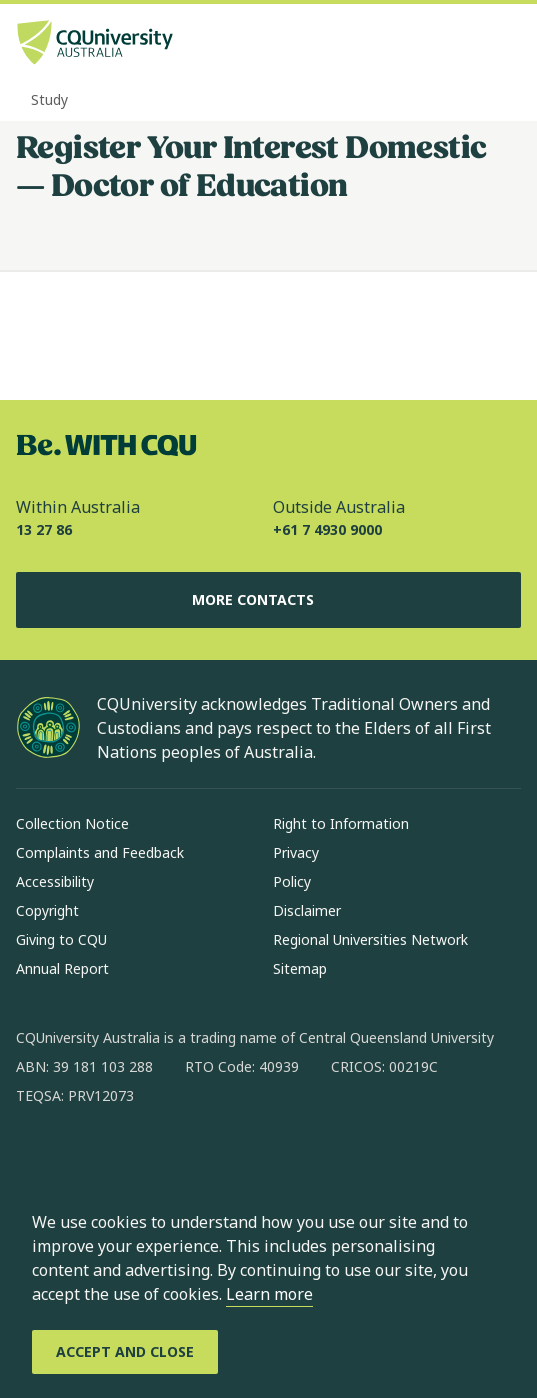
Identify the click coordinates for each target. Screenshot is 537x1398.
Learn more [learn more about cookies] (269, 1294)
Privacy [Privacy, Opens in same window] (296, 852)
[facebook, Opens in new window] (38, 1160)
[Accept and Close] (125, 1352)
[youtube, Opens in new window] (246, 1160)
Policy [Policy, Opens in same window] (292, 881)
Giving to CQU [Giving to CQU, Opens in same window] (61, 939)
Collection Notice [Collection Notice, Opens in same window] (72, 823)
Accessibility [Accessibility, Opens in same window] (55, 881)
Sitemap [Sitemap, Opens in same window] (300, 968)
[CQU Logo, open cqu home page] (95, 44)
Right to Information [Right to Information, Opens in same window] (341, 823)
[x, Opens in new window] (194, 1160)
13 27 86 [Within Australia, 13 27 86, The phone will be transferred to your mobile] (44, 529)
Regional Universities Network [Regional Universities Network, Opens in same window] (370, 939)
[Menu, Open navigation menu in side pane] (504, 45)
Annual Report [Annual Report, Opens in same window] (62, 968)
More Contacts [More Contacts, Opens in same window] (269, 600)
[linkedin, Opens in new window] (142, 1160)
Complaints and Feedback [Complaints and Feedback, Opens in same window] (100, 852)
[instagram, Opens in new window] (90, 1160)
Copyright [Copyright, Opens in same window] (47, 910)
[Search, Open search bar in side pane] (470, 45)
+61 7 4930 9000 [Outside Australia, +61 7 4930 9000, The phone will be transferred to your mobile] (327, 529)
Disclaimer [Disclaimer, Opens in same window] (307, 910)
